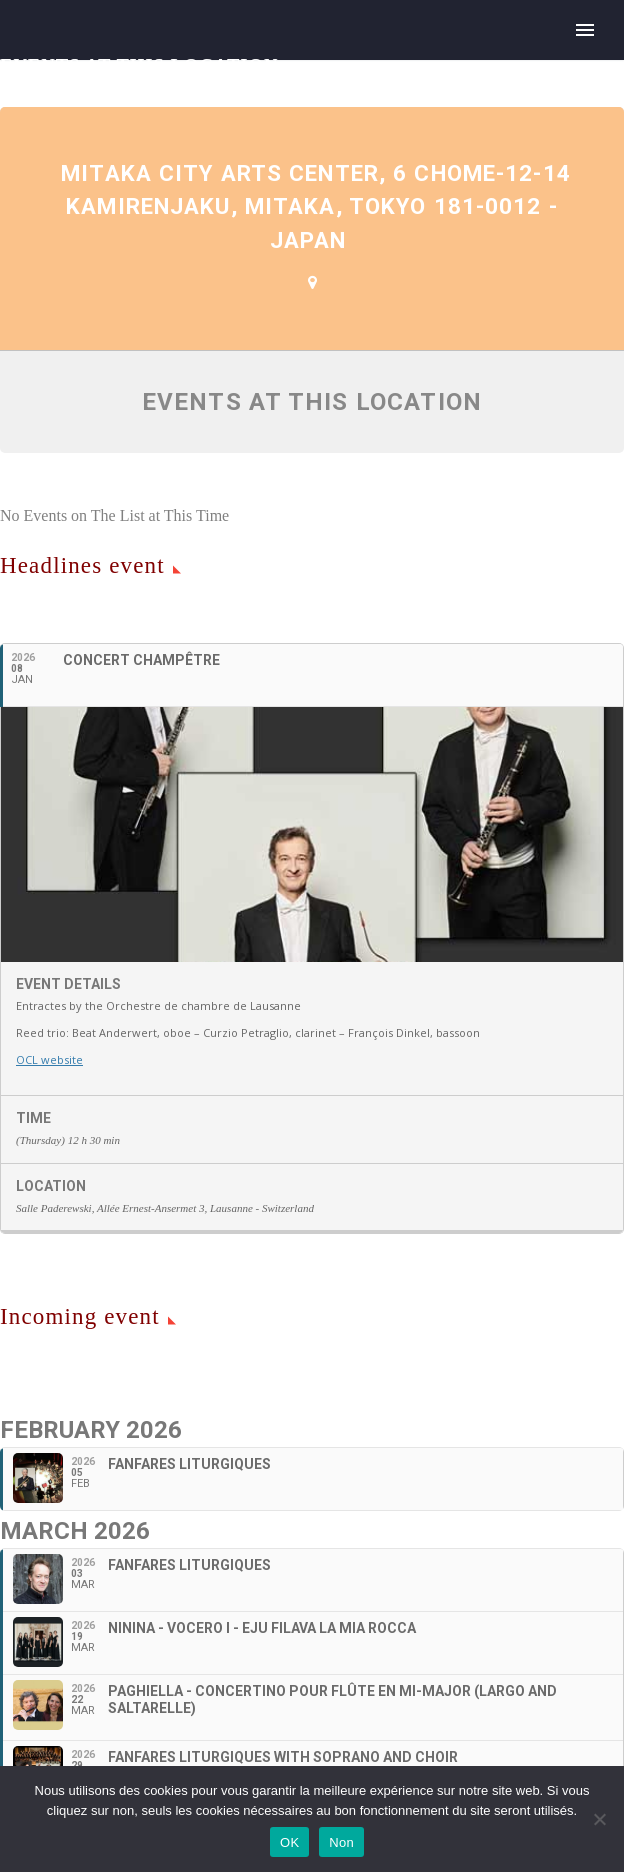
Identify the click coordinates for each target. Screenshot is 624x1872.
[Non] (599, 1819)
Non (341, 1842)
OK (289, 1842)
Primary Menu (585, 30)
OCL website (49, 1059)
